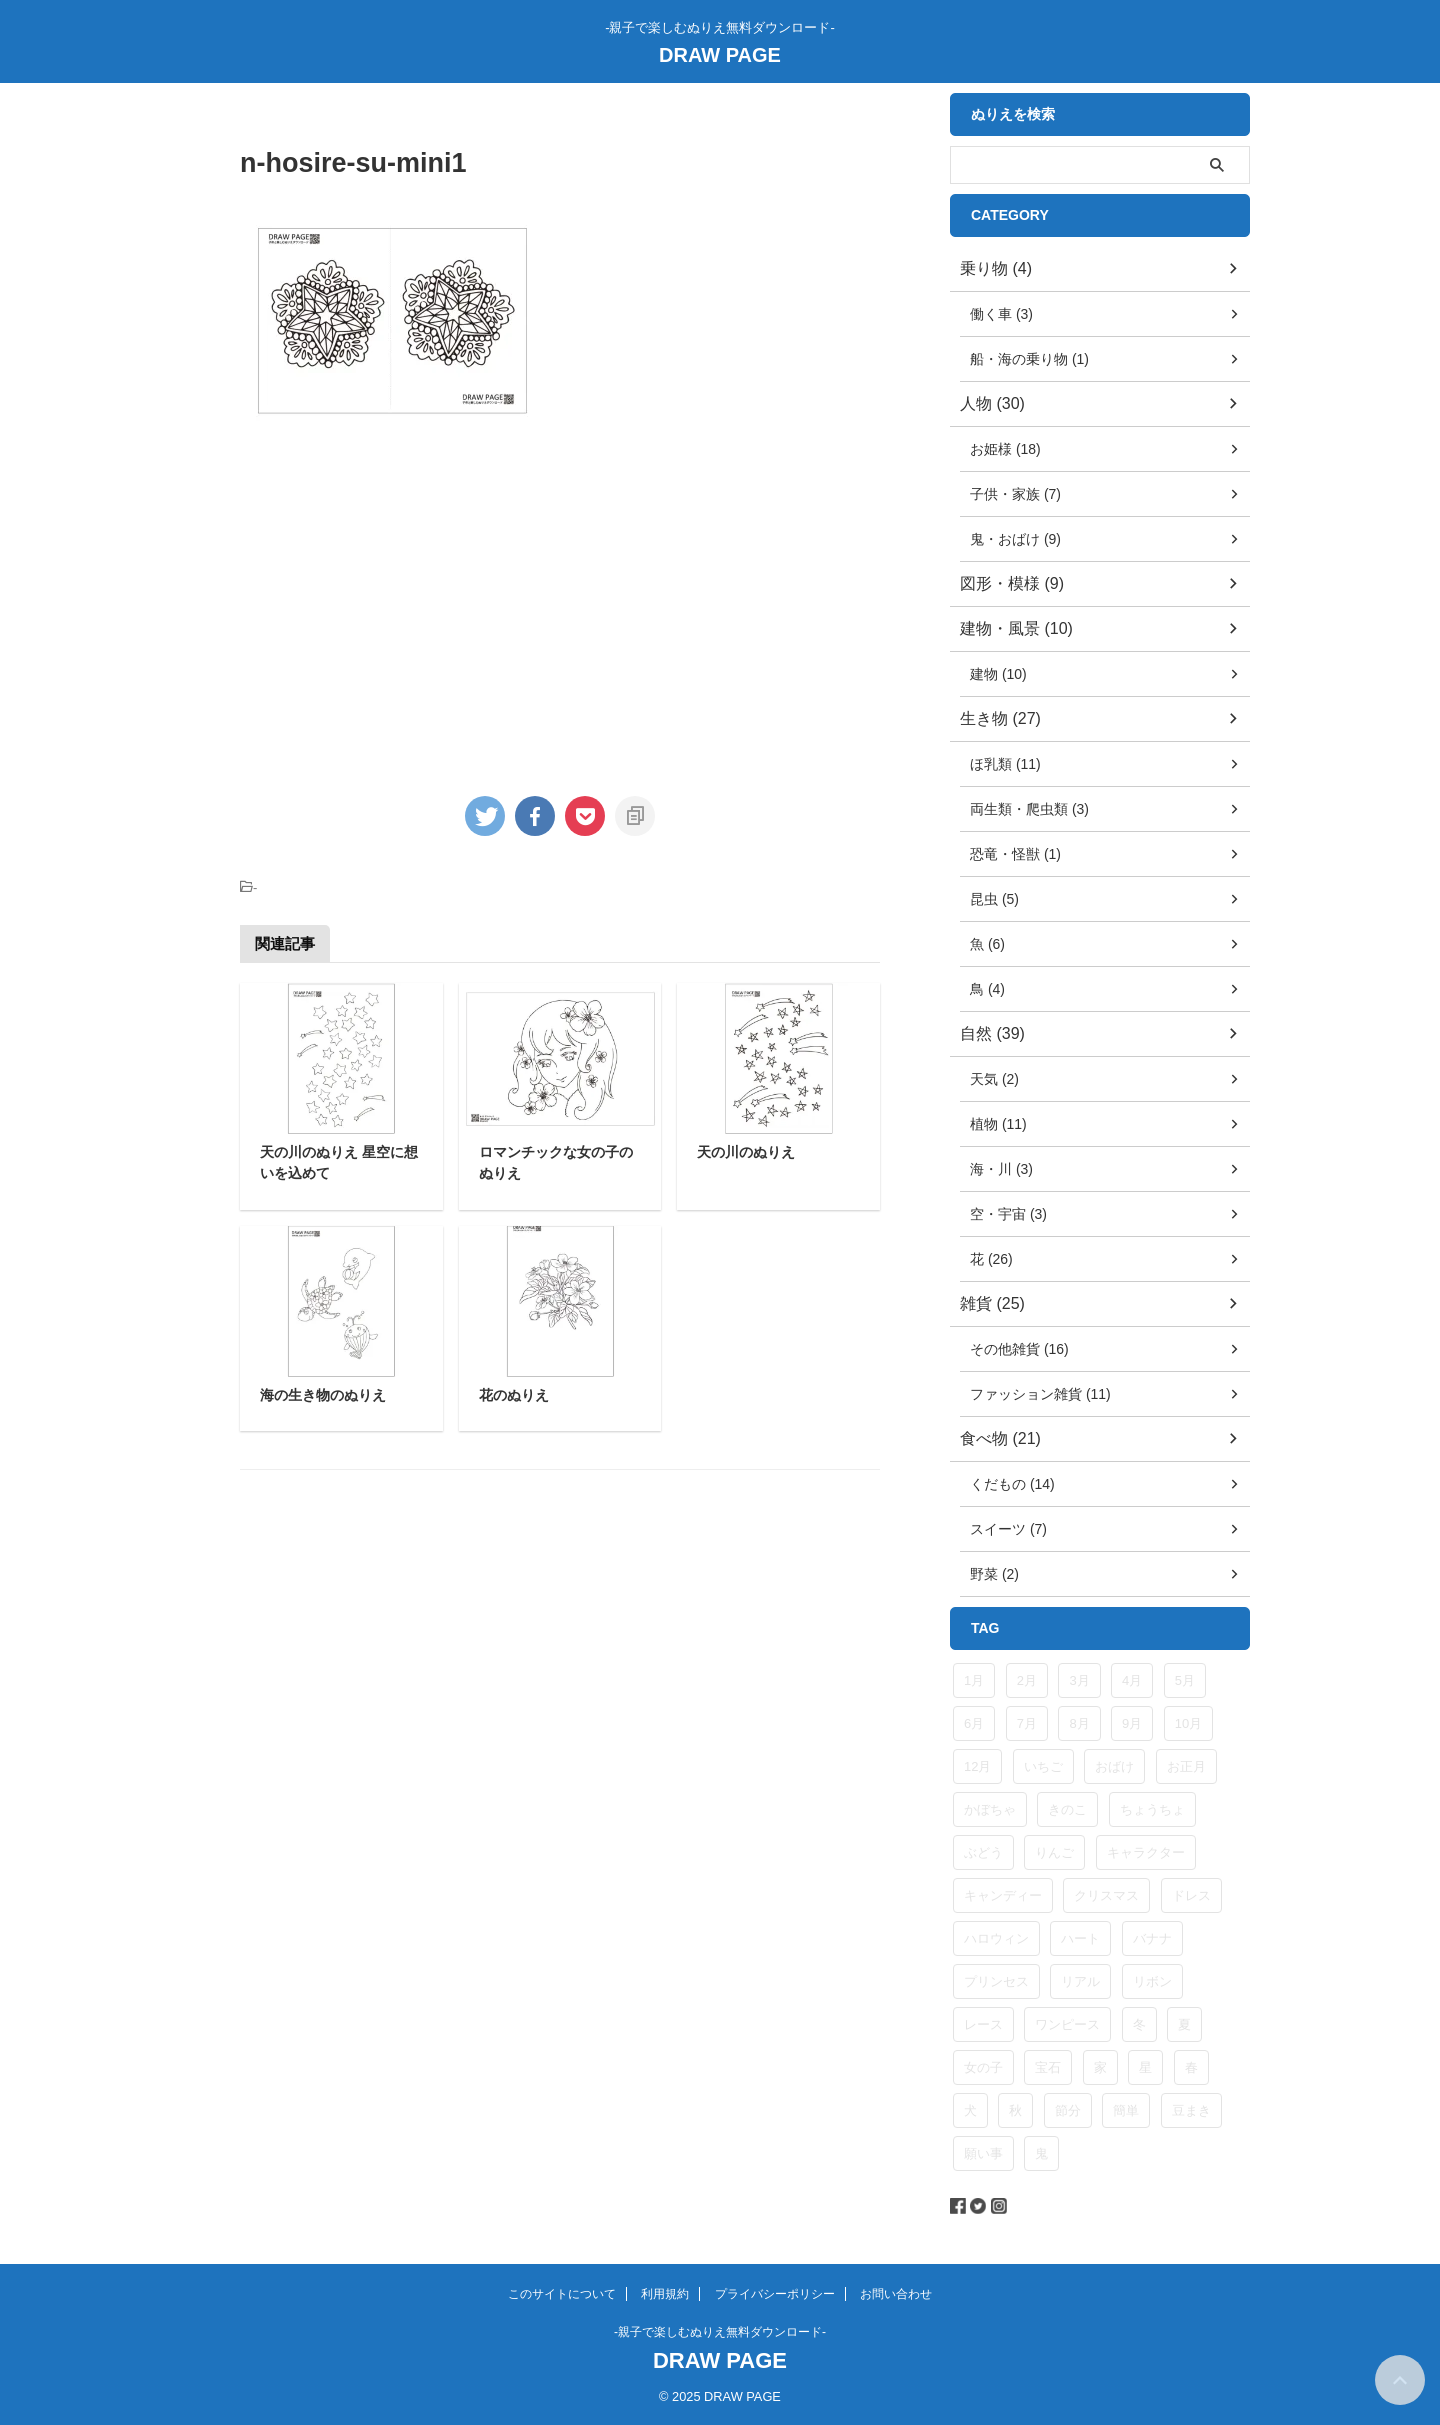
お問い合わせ (896, 2294)
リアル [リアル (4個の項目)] (1080, 1981)
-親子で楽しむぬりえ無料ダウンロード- (720, 2332)
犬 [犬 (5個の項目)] (970, 2110)
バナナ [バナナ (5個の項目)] (1152, 1938)
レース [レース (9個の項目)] (983, 2024)
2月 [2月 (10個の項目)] (1027, 1680)
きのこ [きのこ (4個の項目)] (1067, 1809)
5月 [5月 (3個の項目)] (1185, 1680)
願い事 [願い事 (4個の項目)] (983, 2153)
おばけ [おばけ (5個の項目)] (1114, 1766)
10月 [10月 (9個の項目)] (1188, 1723)
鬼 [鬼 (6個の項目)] (1041, 2153)
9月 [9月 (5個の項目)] (1132, 1723)
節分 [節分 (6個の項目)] (1068, 2110)
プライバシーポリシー (775, 2294)
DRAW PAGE (720, 55)
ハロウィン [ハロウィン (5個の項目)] (996, 1938)
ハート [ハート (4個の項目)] (1080, 1938)
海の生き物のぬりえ (323, 1395)
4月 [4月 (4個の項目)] (1132, 1680)
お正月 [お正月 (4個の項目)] (1186, 1766)
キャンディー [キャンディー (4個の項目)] (1003, 1895)
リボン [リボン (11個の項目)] (1152, 1981)
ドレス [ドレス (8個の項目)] (1191, 1895)
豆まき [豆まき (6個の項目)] (1191, 2110)
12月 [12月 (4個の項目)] (977, 1766)
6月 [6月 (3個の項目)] (974, 1723)
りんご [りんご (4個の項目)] (1054, 1852)
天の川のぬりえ (746, 1152)
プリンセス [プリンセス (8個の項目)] (996, 1981)
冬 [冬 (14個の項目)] (1139, 2024)
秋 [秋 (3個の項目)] (1015, 2110)
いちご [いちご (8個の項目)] (1043, 1766)
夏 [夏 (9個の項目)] (1184, 2024)
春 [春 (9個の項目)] (1191, 2067)
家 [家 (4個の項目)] (1100, 2067)
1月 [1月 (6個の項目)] (974, 1680)
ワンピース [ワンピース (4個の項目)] (1067, 2024)
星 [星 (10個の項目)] (1145, 2067)
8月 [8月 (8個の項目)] (1079, 1723)
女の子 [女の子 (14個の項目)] (983, 2067)
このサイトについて (562, 2294)
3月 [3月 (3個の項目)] (1079, 1680)
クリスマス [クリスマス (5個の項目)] (1106, 1895)
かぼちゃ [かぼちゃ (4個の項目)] (990, 1809)
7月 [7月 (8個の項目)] (1027, 1723)
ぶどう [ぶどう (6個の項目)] (983, 1852)
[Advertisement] (408, 603)
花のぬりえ (514, 1395)
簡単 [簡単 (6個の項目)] (1126, 2110)
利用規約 (665, 2294)
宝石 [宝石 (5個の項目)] (1048, 2067)
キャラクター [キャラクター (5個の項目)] (1146, 1852)
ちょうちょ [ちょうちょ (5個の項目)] (1152, 1809)
